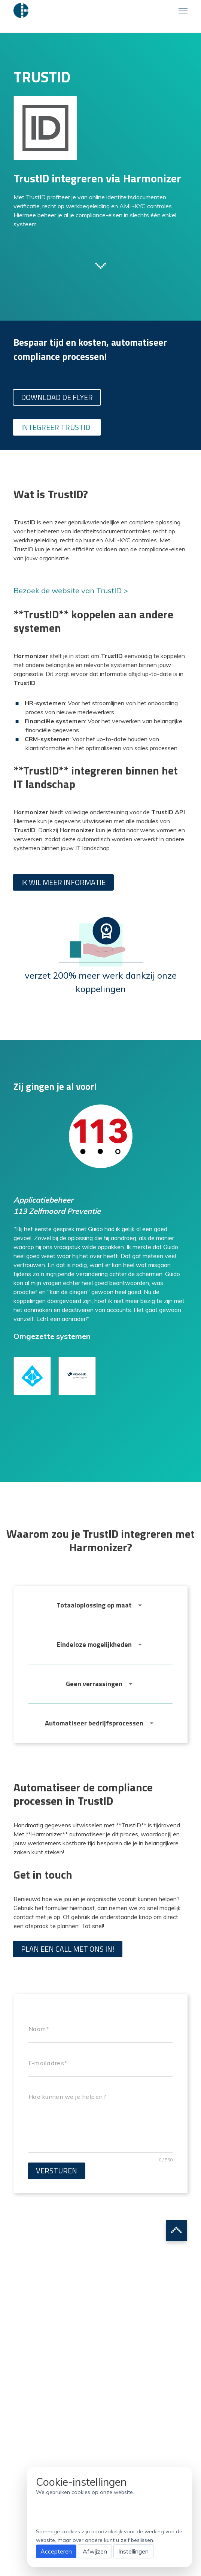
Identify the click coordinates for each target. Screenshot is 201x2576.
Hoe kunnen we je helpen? (66, 2097)
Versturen (56, 2170)
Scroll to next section (100, 265)
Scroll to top (176, 2230)
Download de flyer (57, 397)
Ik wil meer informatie (63, 882)
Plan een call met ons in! (67, 1949)
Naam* (38, 2029)
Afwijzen (95, 2551)
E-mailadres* (47, 2063)
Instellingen (133, 2551)
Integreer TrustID (55, 427)
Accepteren (56, 2551)
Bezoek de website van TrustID (67, 590)
